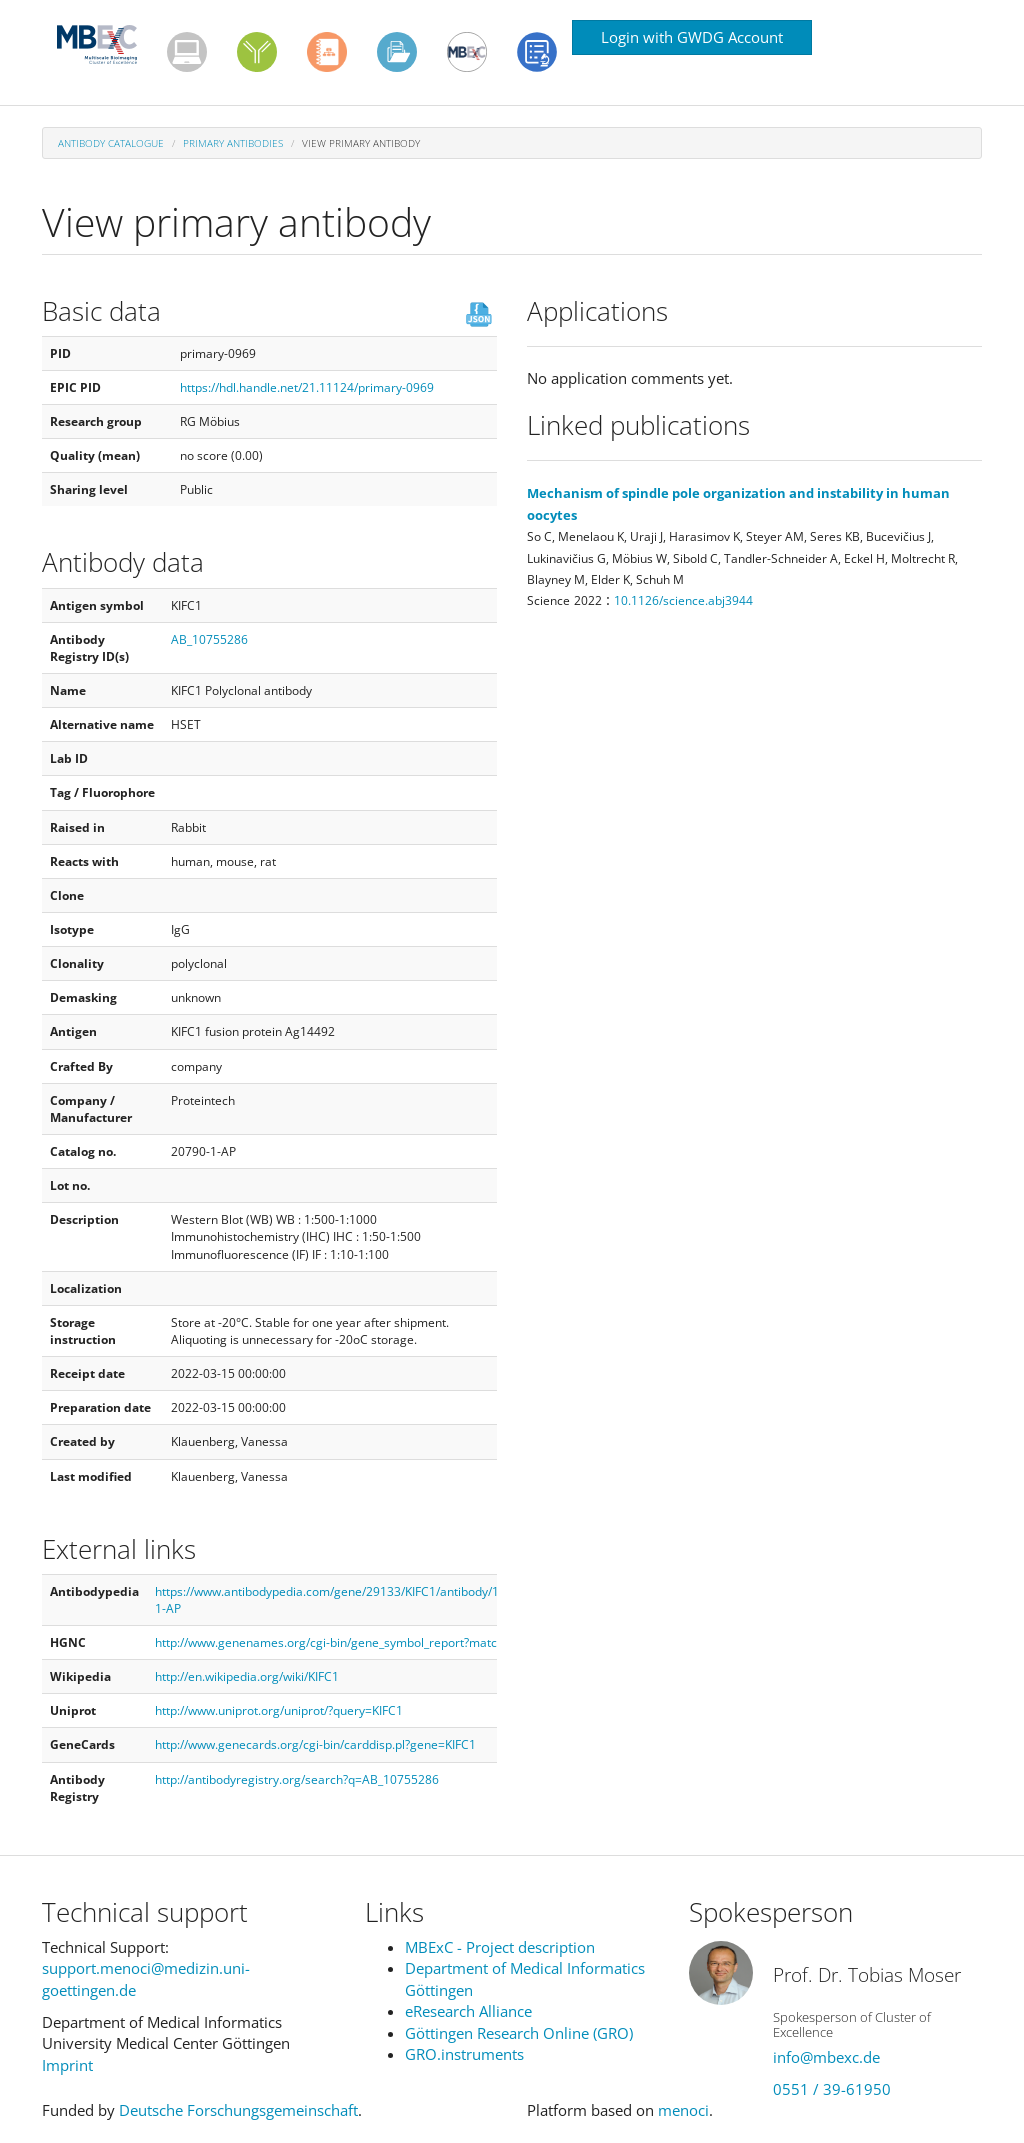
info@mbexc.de (826, 2057)
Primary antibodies (233, 143)
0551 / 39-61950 (832, 2089)
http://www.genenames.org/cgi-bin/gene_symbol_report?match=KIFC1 (348, 1642)
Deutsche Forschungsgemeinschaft (238, 2110)
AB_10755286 (209, 639)
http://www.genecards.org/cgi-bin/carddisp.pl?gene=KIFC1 (315, 1744)
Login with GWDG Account (692, 37)
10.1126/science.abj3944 (683, 600)
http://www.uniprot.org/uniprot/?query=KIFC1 (279, 1710)
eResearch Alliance (468, 2011)
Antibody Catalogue (111, 143)
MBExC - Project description (500, 1947)
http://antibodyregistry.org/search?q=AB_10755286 (297, 1779)
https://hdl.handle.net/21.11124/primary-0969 (307, 387)
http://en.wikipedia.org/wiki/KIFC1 (247, 1676)
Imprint (67, 2065)
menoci (683, 2110)
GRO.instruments (464, 2054)
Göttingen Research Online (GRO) (519, 2033)
